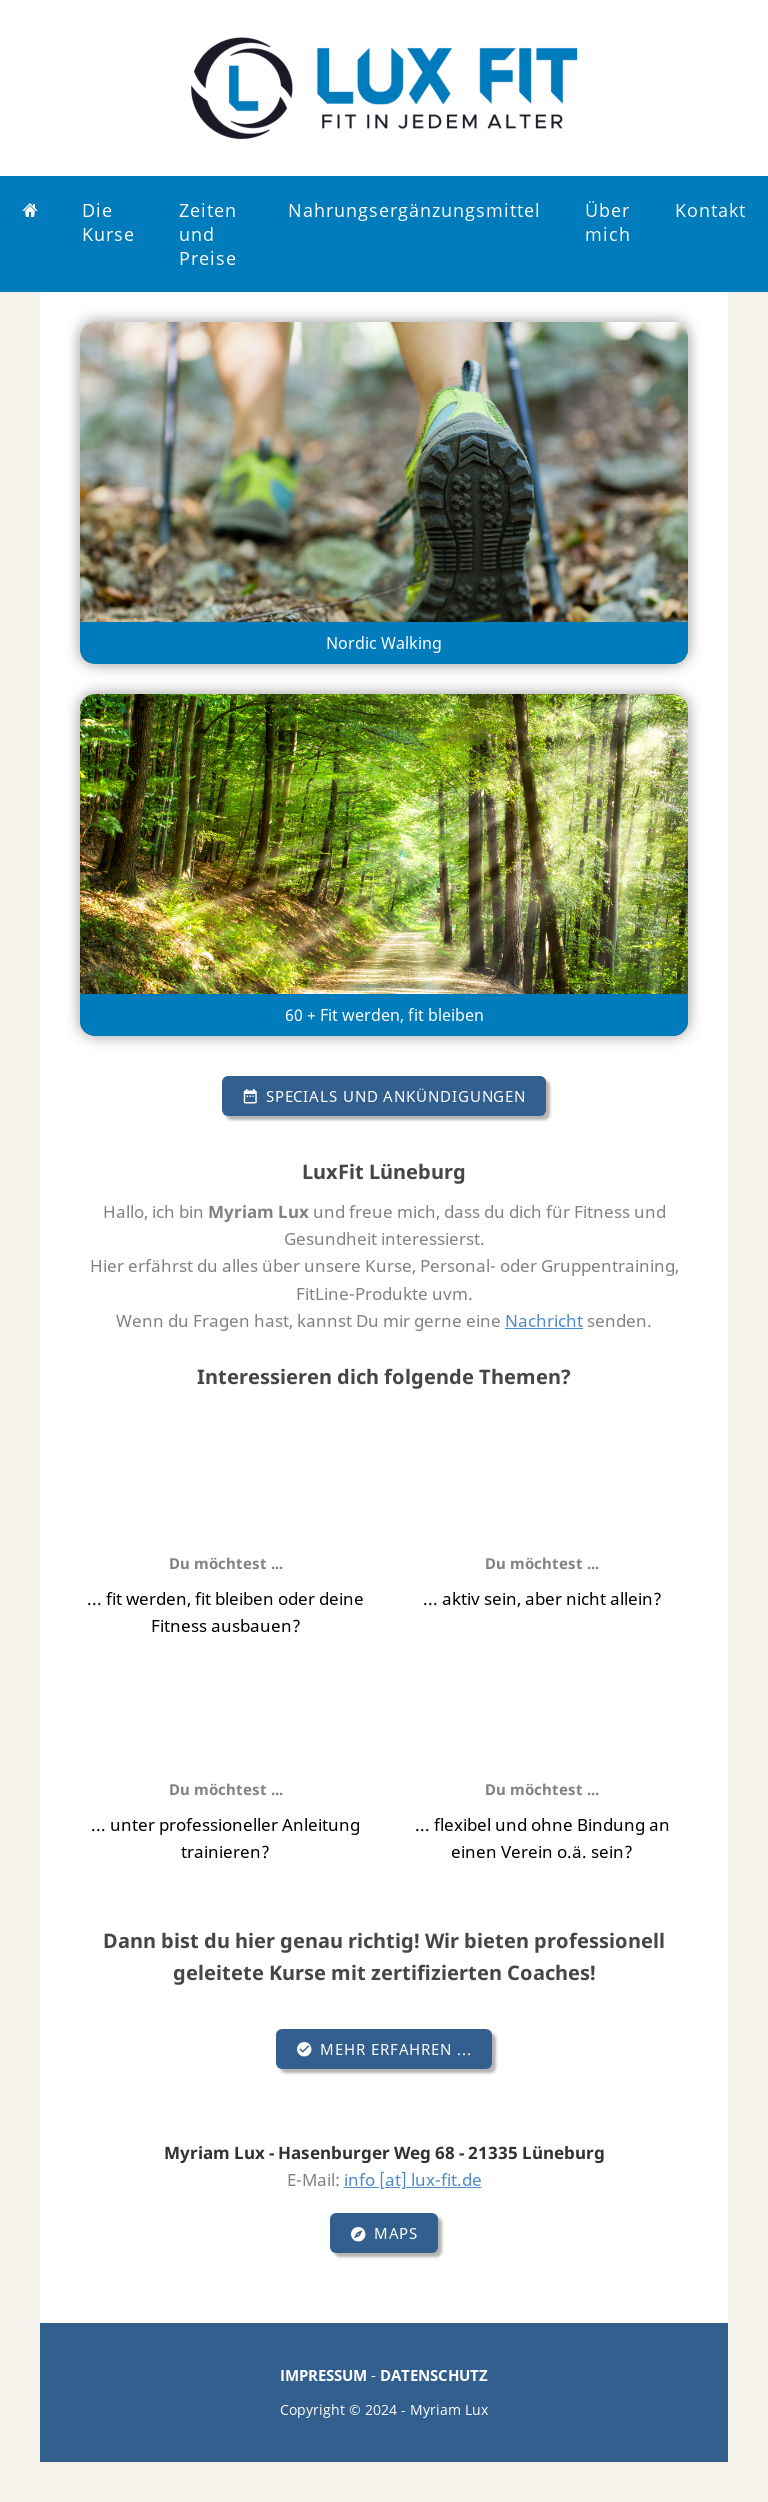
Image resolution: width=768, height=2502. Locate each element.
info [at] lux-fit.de (413, 2179)
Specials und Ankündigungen (384, 1096)
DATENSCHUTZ (434, 2375)
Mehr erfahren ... (383, 2049)
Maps (384, 2233)
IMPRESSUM (323, 2375)
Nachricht (544, 1320)
